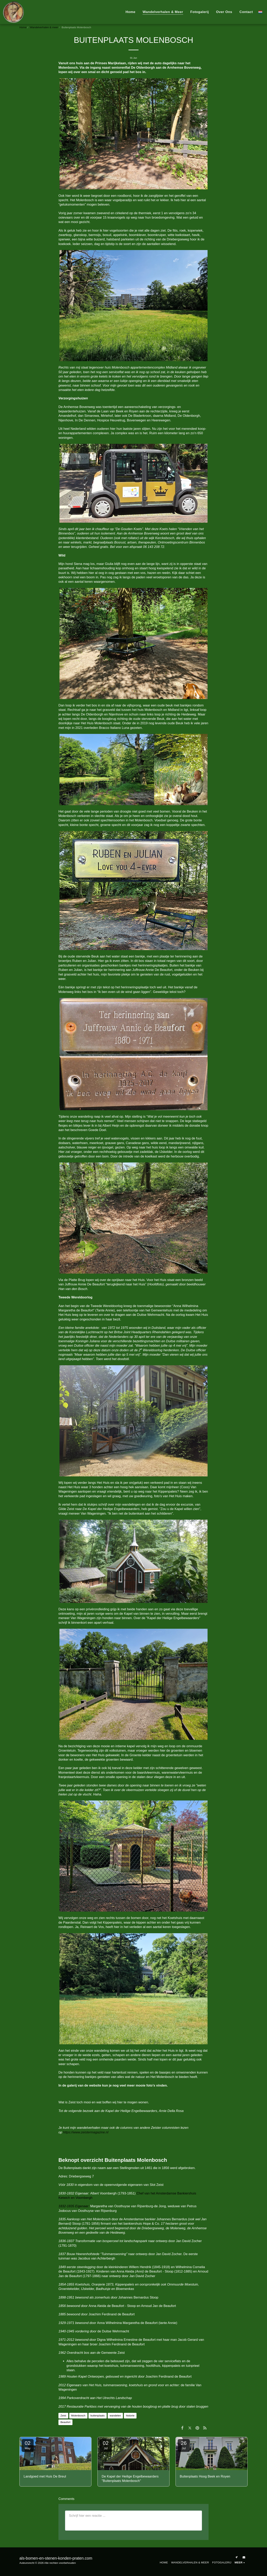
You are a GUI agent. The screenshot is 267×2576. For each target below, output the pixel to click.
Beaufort (65, 2422)
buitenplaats (97, 2415)
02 (28, 2445)
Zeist (63, 2415)
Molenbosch (78, 2415)
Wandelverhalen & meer (44, 27)
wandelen (115, 2415)
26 (184, 2445)
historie (130, 2415)
